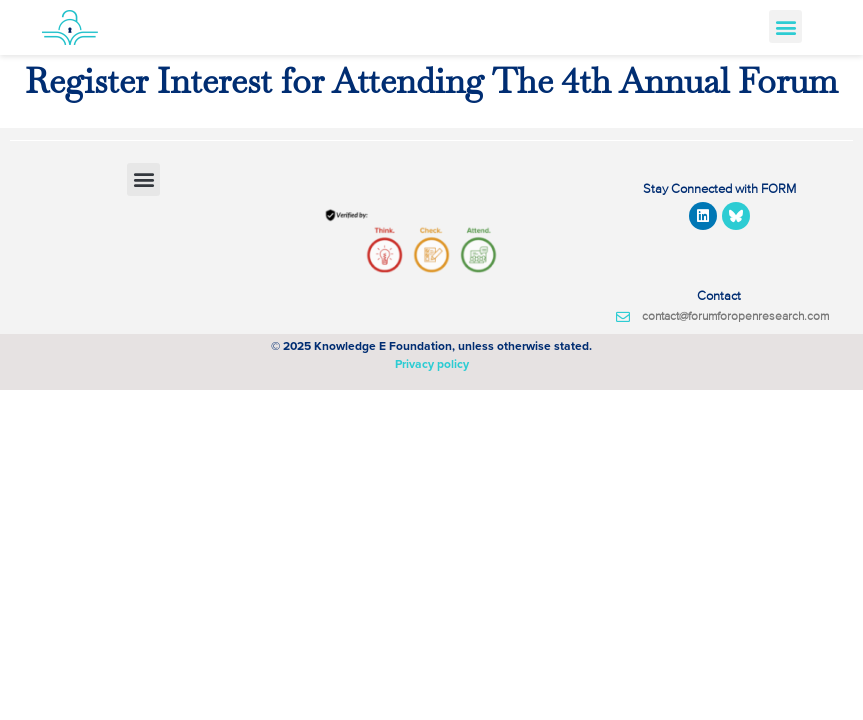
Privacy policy (432, 364)
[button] (785, 26)
